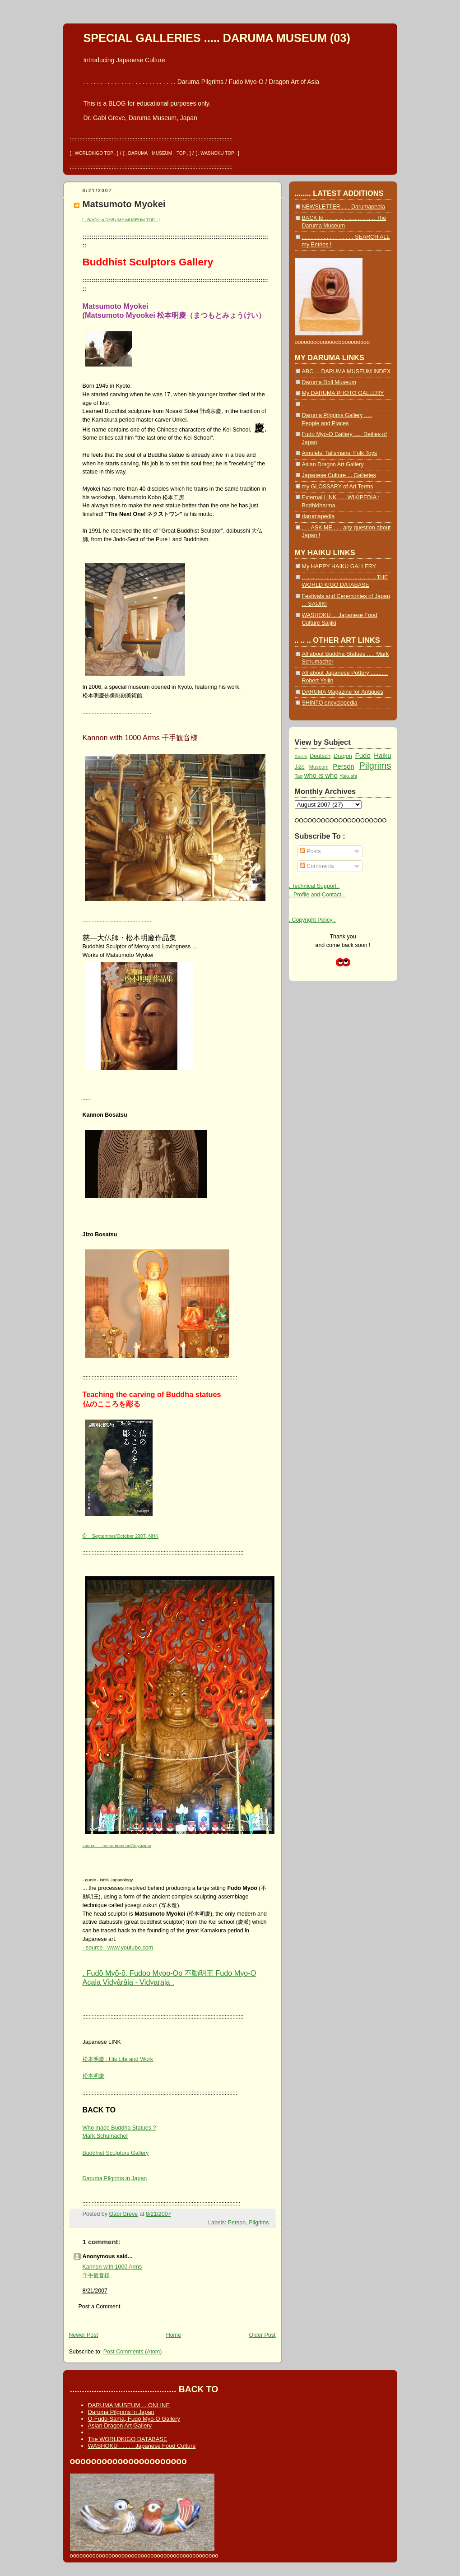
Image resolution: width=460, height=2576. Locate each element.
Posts (310, 851)
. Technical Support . (314, 886)
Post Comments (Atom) (132, 2352)
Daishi (301, 756)
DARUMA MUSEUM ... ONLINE (129, 2405)
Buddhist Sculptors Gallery (116, 2153)
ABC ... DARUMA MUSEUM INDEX (346, 371)
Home (173, 2335)
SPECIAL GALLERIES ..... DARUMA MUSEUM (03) (217, 38)
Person (237, 2222)
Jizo (300, 767)
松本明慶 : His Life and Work (118, 2059)
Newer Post (83, 2335)
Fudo (363, 755)
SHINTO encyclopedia (330, 703)
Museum (319, 767)
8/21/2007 (95, 2291)
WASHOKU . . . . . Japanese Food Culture (142, 2445)
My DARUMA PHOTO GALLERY (343, 393)
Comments (317, 866)
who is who (321, 775)
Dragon (343, 756)
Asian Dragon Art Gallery (333, 464)
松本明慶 (93, 2076)
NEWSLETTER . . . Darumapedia (343, 207)
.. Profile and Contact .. (317, 894)
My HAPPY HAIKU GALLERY (339, 566)
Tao (299, 776)
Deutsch (320, 756)
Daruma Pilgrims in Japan (115, 2178)
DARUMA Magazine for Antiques (342, 692)
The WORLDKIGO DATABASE (127, 2439)
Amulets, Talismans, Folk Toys (339, 453)
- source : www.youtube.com (118, 1948)
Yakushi (348, 776)
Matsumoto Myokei (124, 204)
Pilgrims (259, 2222)
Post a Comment (100, 2306)
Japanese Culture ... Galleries (339, 475)
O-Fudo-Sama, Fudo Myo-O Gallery (134, 2418)
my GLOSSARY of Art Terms (337, 486)
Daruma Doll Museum (329, 382)
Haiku (382, 755)
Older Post (262, 2335)
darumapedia (318, 516)
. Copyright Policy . (312, 920)
